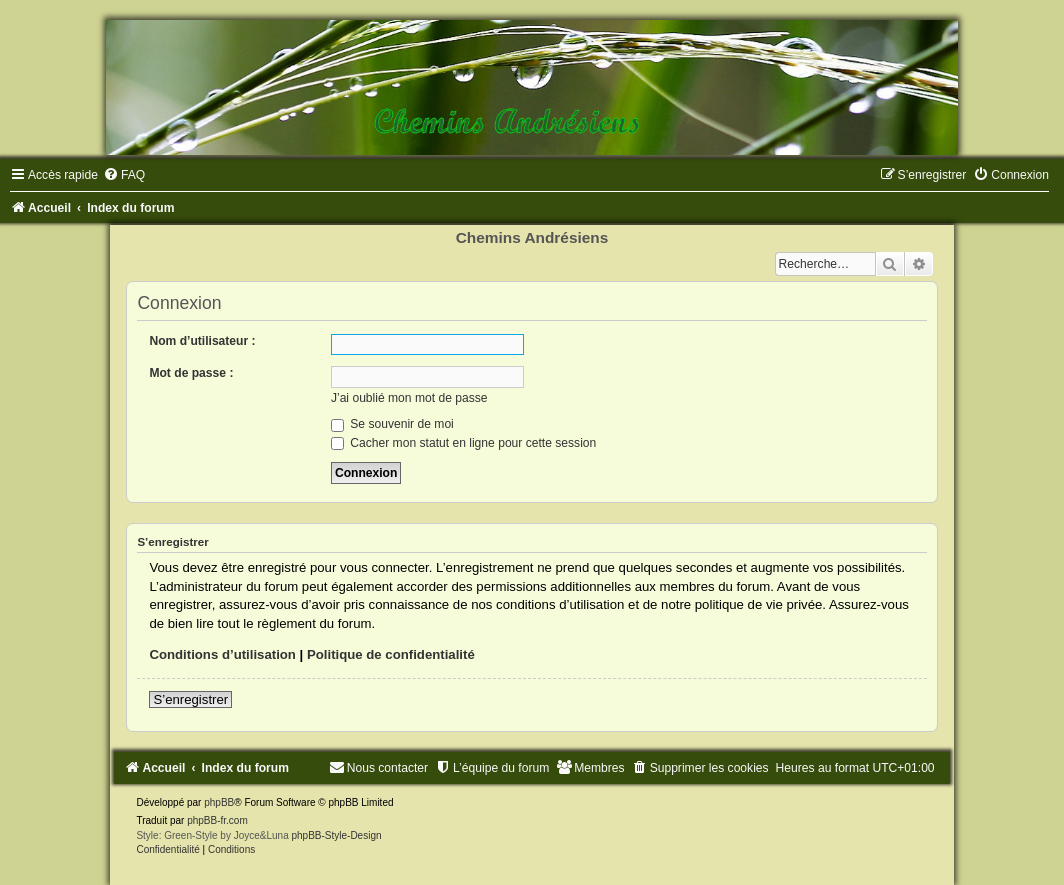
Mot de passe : (191, 373)
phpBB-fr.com (217, 820)
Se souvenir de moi (392, 424)
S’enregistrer (190, 699)
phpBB (219, 802)
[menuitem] (124, 175)
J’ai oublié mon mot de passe (409, 398)
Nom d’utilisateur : (202, 341)
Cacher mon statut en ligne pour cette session (463, 443)
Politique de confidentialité (391, 654)
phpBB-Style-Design (336, 835)
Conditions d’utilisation (222, 654)
